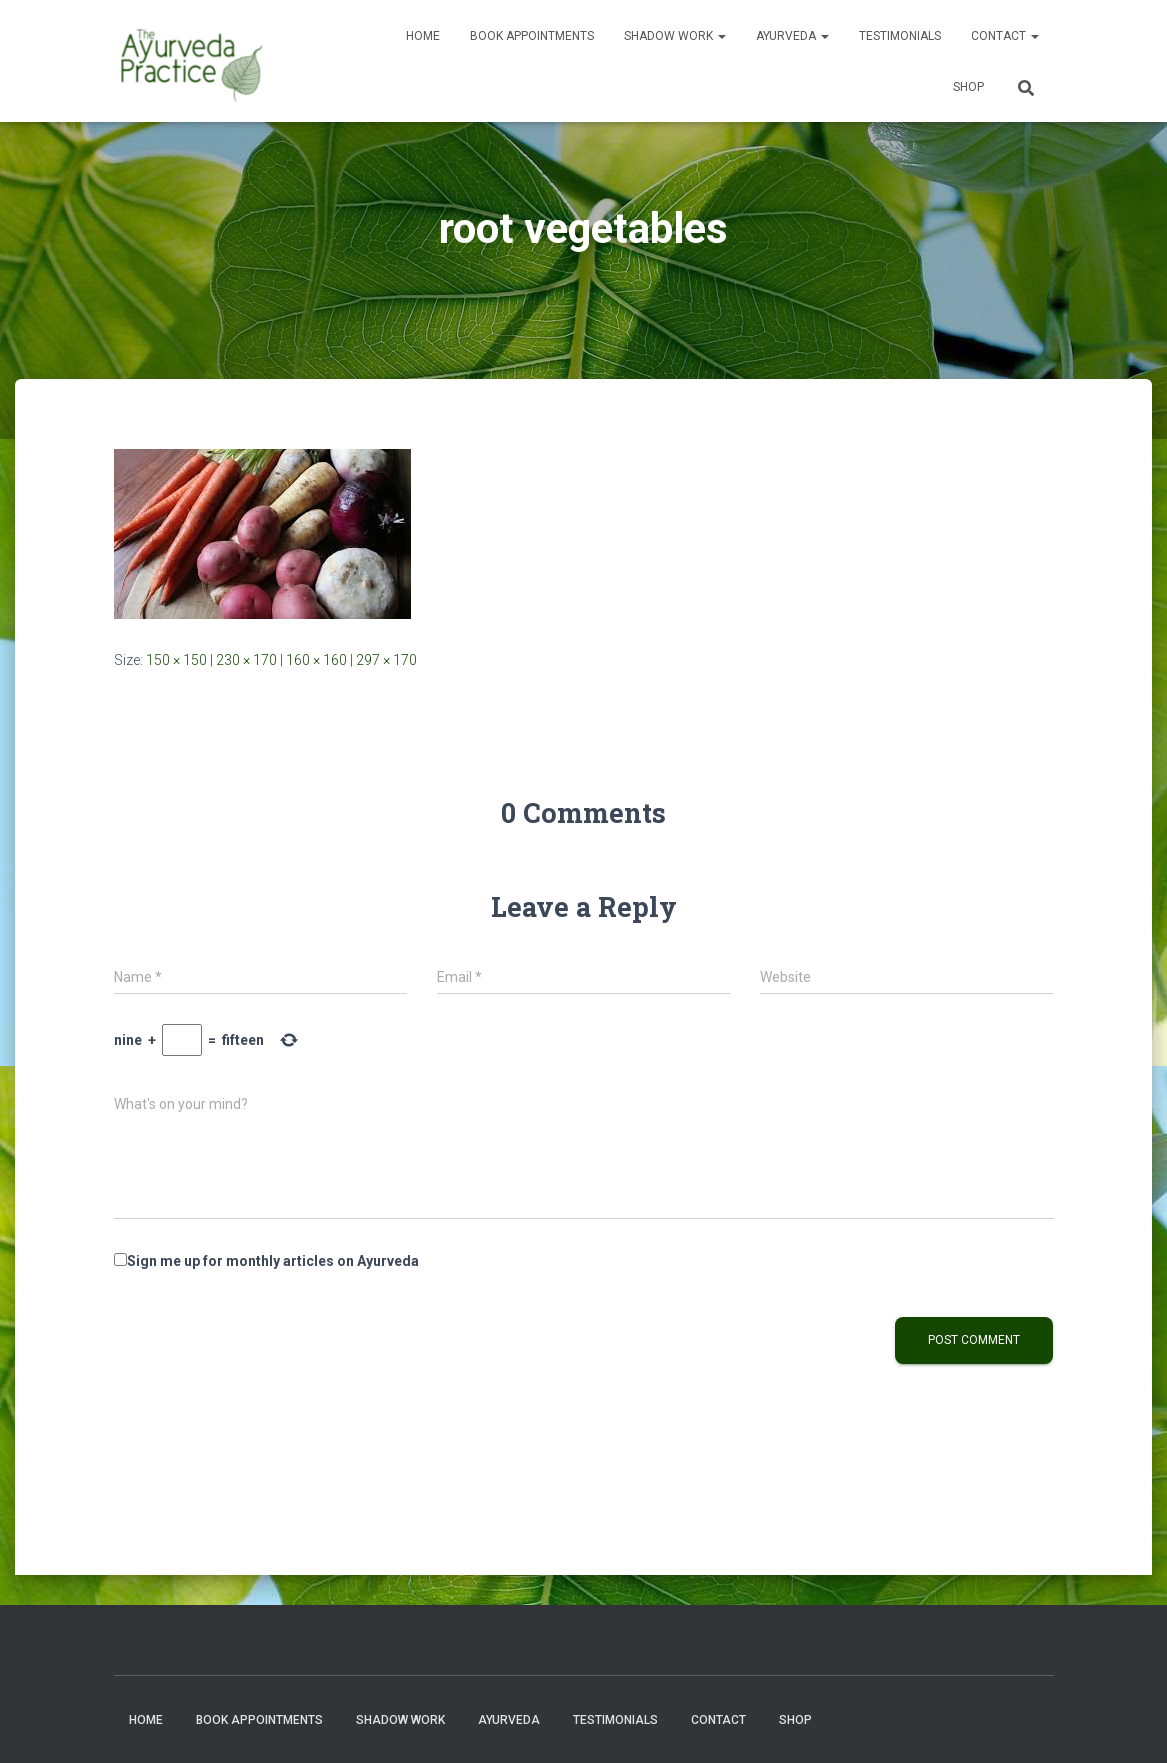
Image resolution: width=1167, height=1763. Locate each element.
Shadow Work (675, 36)
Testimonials (900, 36)
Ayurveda (792, 36)
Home (423, 36)
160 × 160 (316, 660)
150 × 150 (176, 660)
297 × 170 (386, 660)
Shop (968, 87)
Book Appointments (532, 36)
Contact (1005, 36)
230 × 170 (246, 660)
